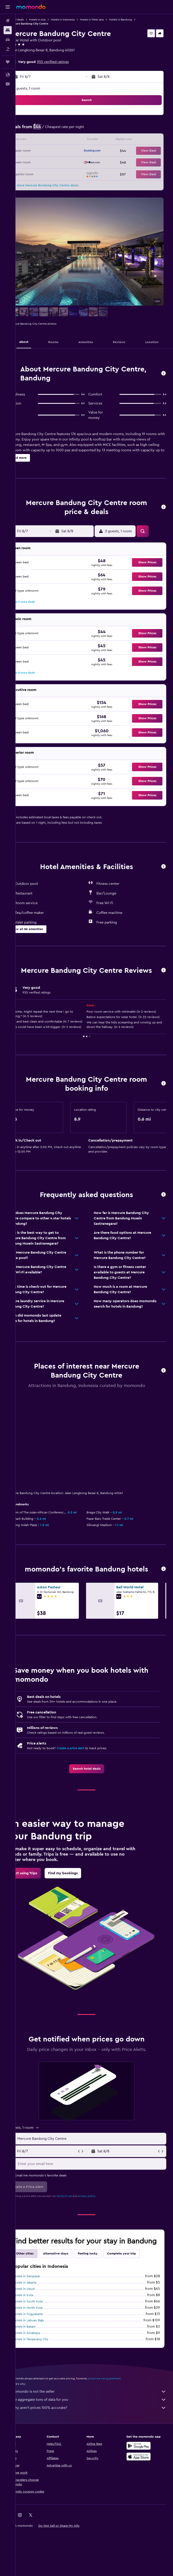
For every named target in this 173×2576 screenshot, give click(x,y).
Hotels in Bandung (136, 19)
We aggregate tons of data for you (96, 2446)
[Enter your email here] (98, 2201)
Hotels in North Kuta (43, 2354)
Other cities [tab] (40, 2300)
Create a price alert (86, 1786)
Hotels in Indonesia (78, 19)
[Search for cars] (8, 39)
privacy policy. (102, 2233)
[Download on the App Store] (142, 2503)
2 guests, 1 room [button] (42, 88)
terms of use (79, 2233)
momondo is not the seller (96, 2438)
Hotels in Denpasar (42, 2323)
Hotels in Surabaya (42, 2379)
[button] (8, 7)
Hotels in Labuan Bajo (44, 2367)
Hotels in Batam (40, 2373)
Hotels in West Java (107, 19)
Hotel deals (32, 19)
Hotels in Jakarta (40, 2329)
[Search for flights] (8, 20)
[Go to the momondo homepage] (31, 6)
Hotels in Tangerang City (46, 2386)
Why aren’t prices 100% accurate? (96, 2454)
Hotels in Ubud (39, 2335)
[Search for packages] (8, 49)
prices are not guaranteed (120, 2425)
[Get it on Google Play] (142, 2492)
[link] (94, 1806)
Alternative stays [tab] (71, 2300)
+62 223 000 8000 (40, 55)
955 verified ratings (68, 62)
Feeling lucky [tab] (103, 2300)
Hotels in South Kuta (43, 2348)
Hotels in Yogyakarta (43, 2360)
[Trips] (8, 61)
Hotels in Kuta (39, 2342)
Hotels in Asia (53, 19)
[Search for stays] (8, 30)
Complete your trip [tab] (137, 2300)
